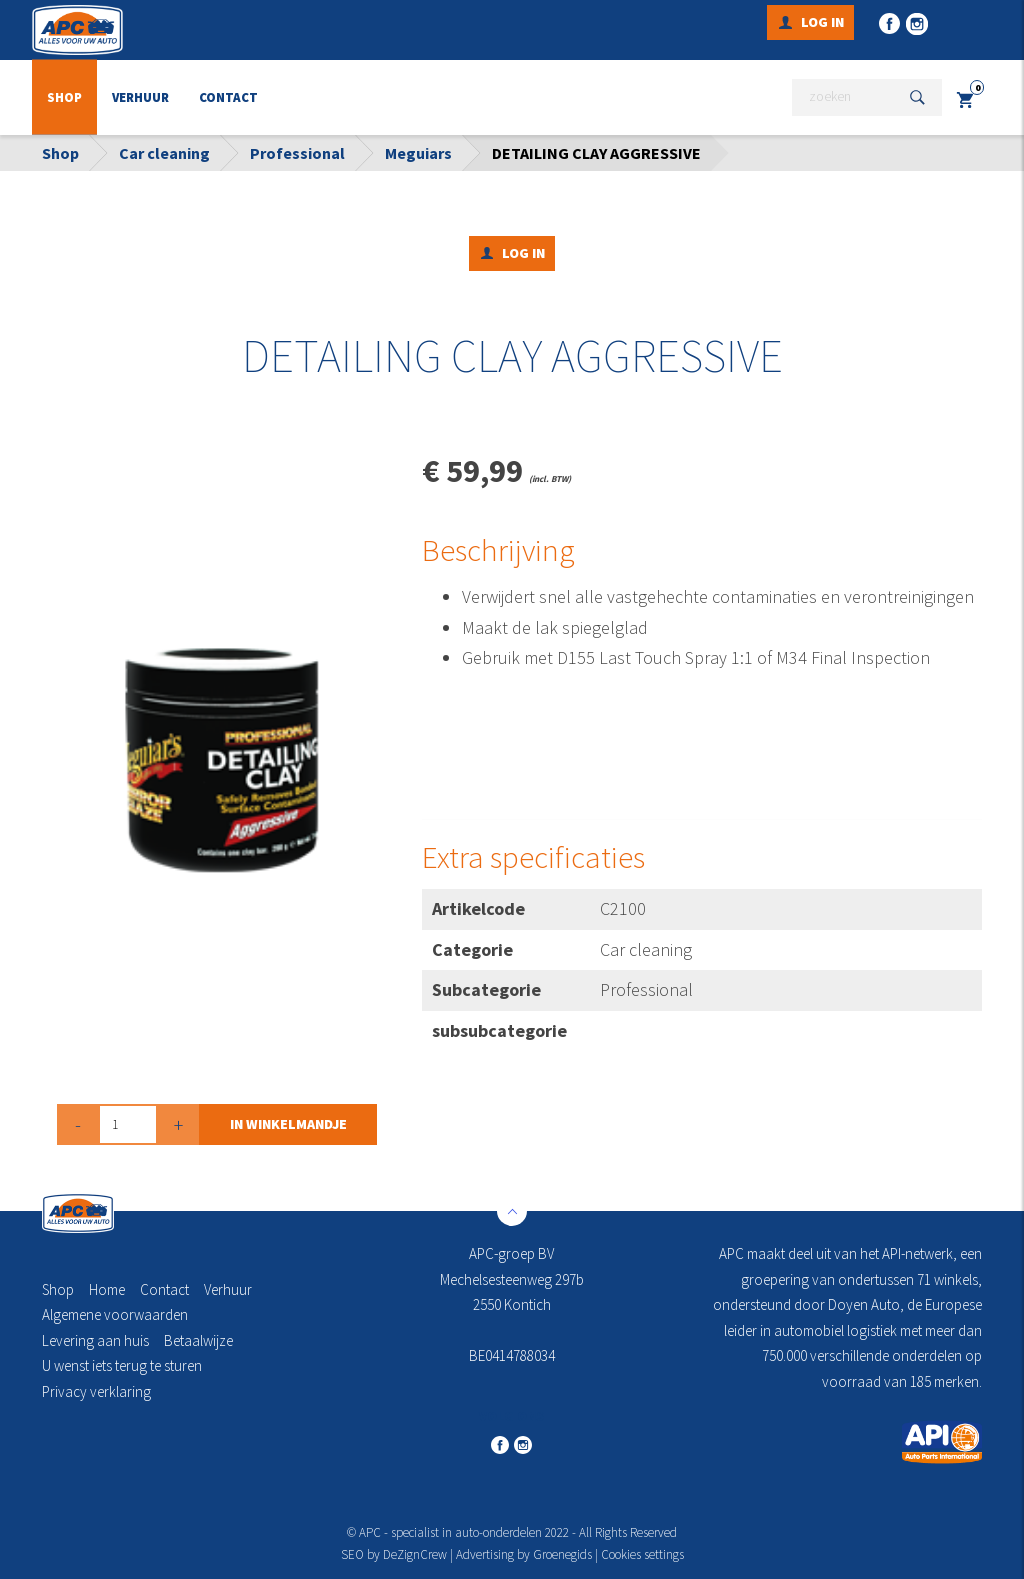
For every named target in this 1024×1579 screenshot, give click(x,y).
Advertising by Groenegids (524, 1554)
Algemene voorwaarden (115, 1314)
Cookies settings (642, 1554)
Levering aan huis (95, 1340)
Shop (64, 97)
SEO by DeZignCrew (394, 1554)
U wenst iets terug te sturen (122, 1365)
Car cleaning (164, 153)
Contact (228, 97)
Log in (822, 22)
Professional (297, 153)
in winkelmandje (288, 1124)
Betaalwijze (198, 1340)
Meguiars (418, 153)
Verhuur (140, 97)
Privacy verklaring (96, 1391)
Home (107, 1289)
